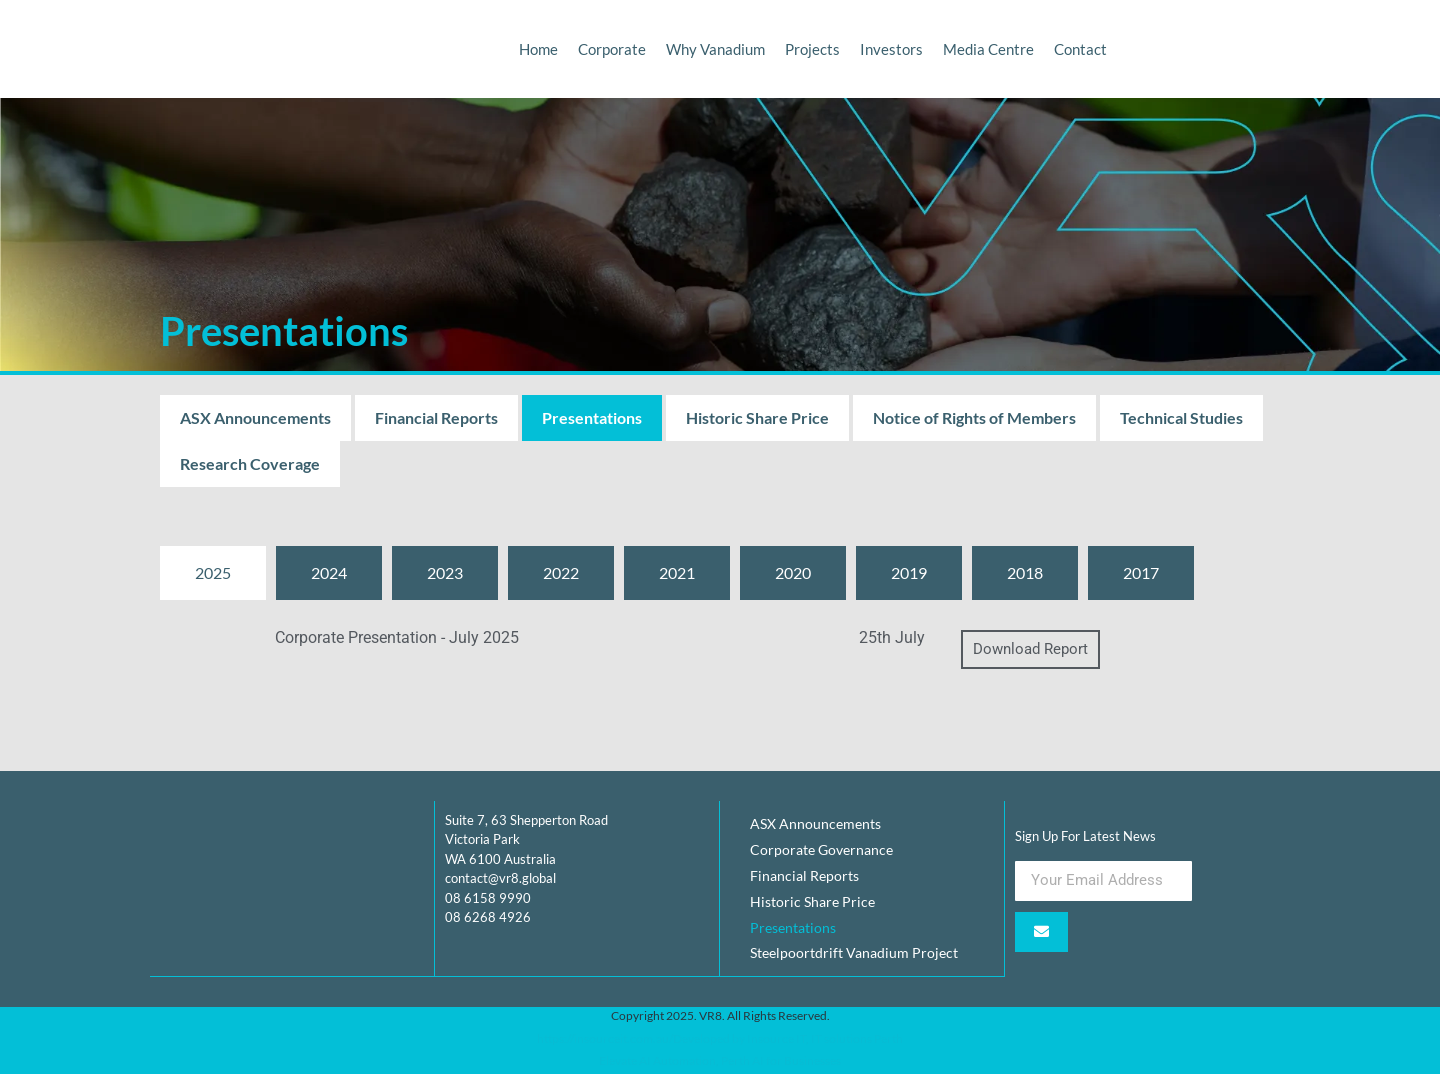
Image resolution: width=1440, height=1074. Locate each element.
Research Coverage (250, 463)
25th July (892, 637)
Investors (891, 49)
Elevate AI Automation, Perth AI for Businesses (720, 1060)
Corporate (612, 49)
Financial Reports (436, 417)
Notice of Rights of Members (974, 417)
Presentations (592, 417)
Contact (1080, 49)
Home (538, 49)
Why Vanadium (715, 49)
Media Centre (988, 49)
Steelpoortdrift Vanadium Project (854, 953)
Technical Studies (1181, 417)
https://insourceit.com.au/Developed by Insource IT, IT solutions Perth (720, 1037)
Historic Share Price (757, 417)
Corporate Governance (821, 849)
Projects (812, 49)
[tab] (213, 573)
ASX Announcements (255, 417)
